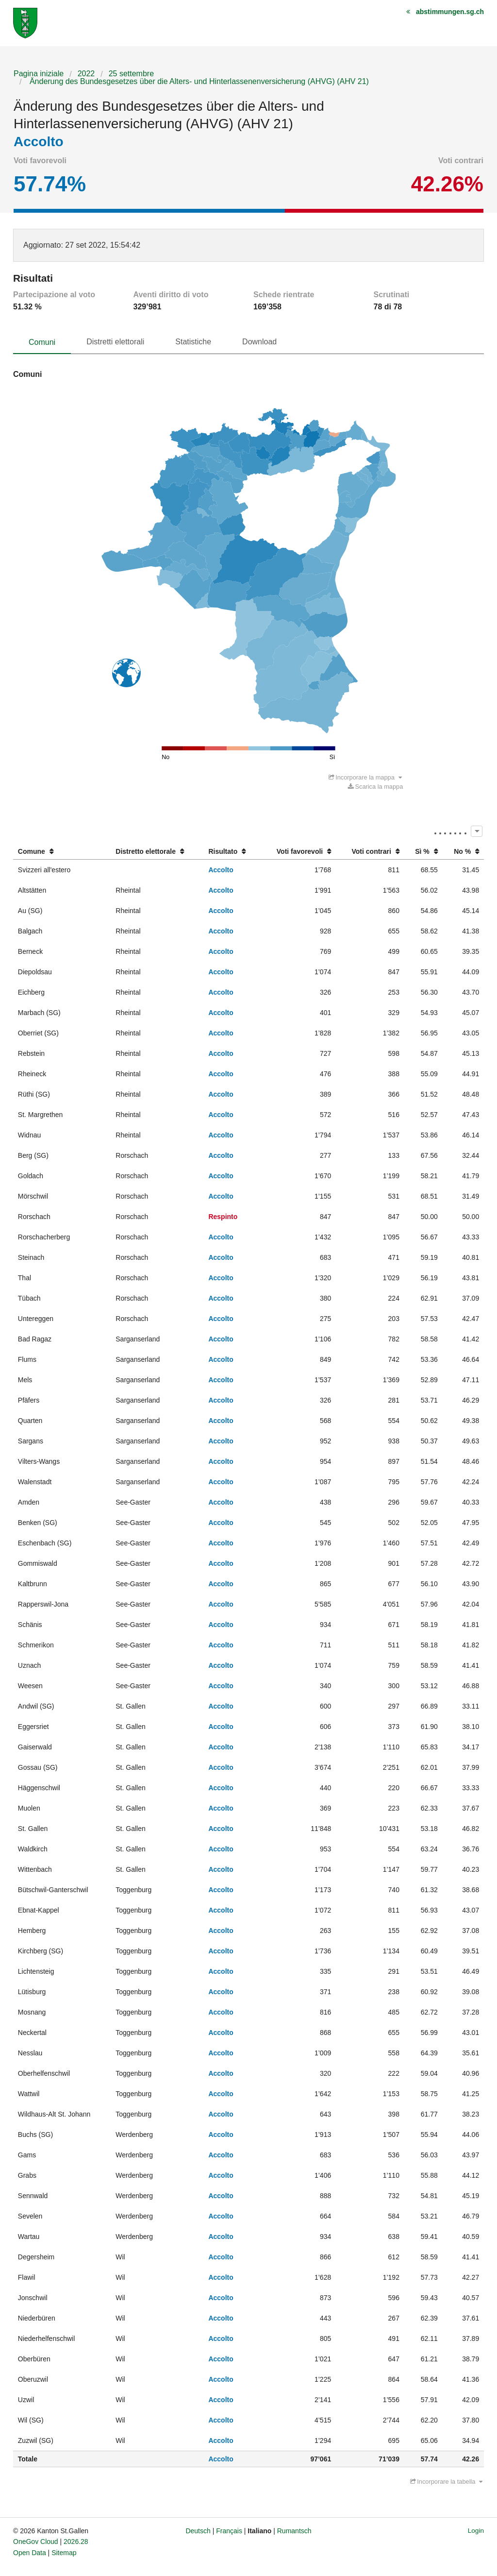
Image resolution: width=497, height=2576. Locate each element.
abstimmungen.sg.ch (450, 12)
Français (229, 2531)
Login (476, 2530)
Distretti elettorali (115, 342)
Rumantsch (294, 2531)
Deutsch (197, 2531)
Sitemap (63, 2553)
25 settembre (131, 73)
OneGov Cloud (35, 2541)
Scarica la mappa (375, 786)
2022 (86, 73)
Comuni (42, 342)
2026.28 (76, 2541)
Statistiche (193, 342)
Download (259, 342)
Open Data (29, 2553)
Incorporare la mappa (365, 777)
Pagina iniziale (39, 73)
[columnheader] (62, 852)
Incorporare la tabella (446, 2481)
